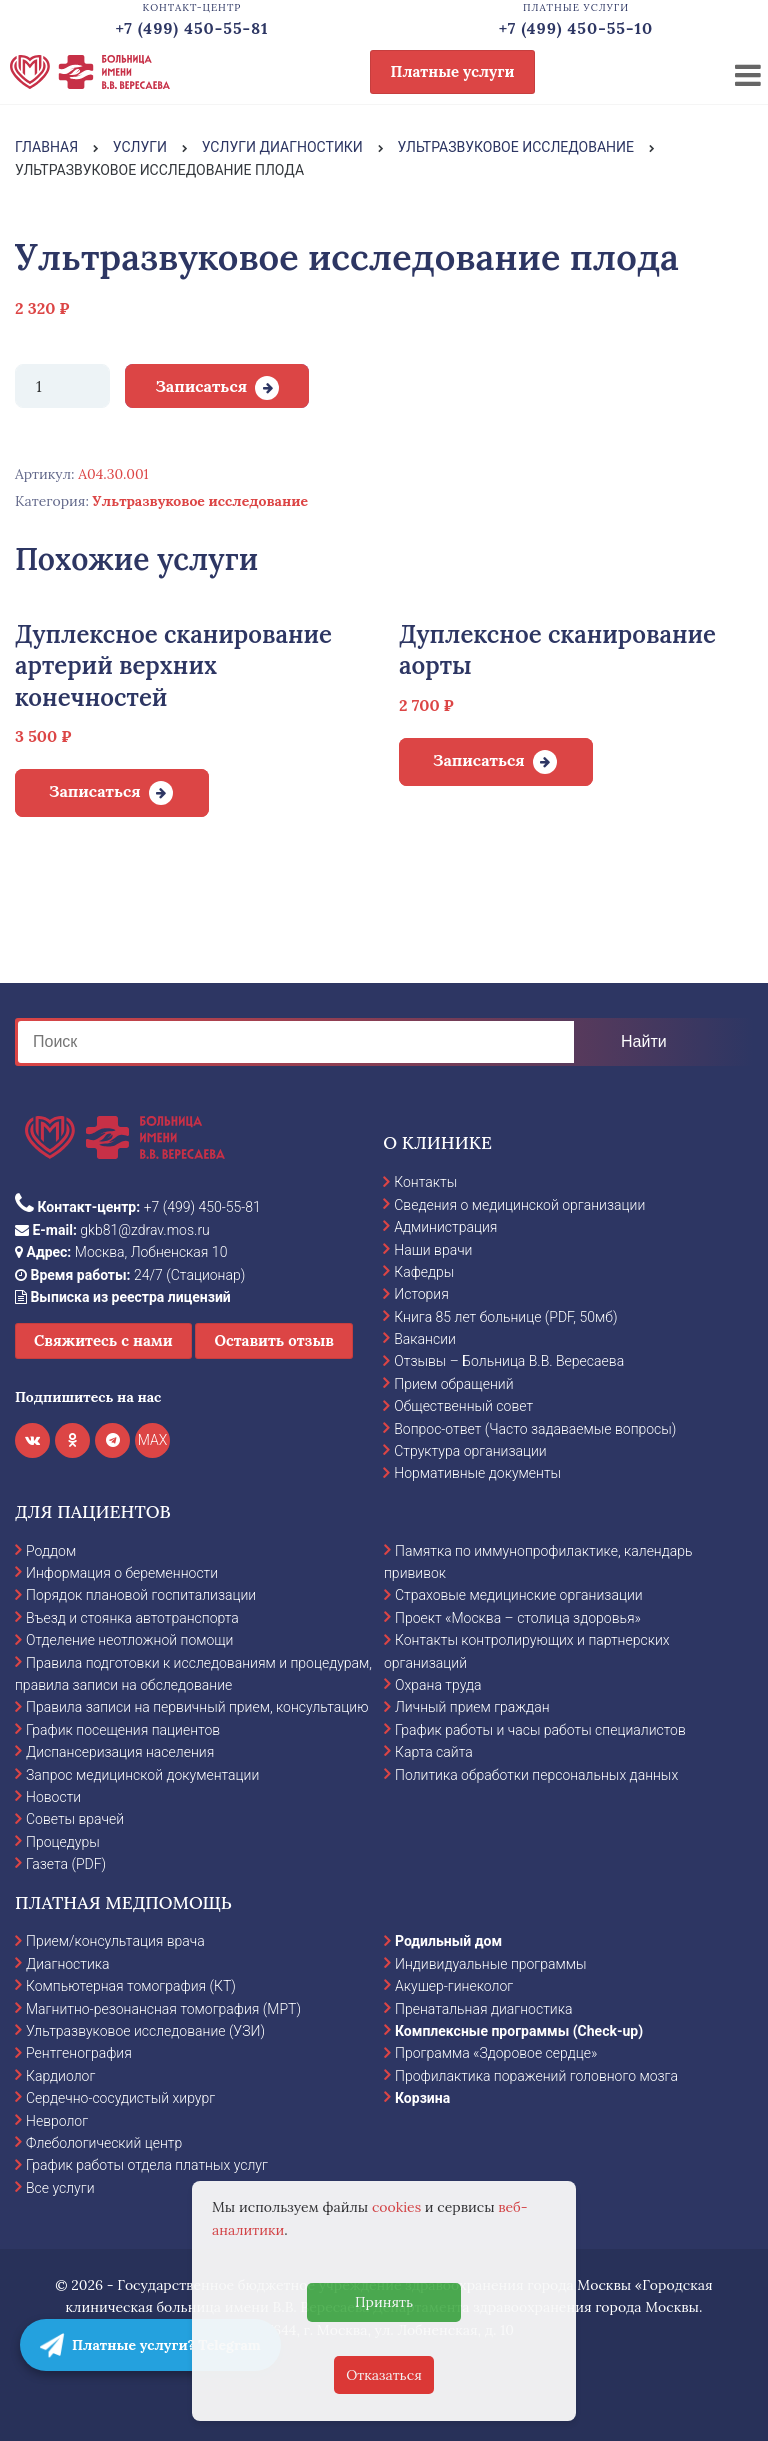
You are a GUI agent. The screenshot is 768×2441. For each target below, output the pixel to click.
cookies (396, 2207)
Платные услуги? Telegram (150, 2345)
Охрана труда (438, 1685)
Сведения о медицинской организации (519, 1205)
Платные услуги (453, 71)
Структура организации (470, 1451)
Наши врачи (433, 1250)
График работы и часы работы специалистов (540, 1730)
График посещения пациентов (123, 1730)
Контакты (425, 1182)
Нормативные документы (477, 1473)
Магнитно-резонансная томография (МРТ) (163, 2009)
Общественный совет (463, 1406)
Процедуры (63, 1842)
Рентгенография (79, 2053)
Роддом (51, 1551)
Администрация (445, 1227)
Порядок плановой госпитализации (141, 1595)
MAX (153, 1440)
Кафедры (424, 1272)
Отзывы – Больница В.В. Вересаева (509, 1361)
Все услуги (60, 2188)
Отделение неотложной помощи (129, 1640)
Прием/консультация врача (115, 1941)
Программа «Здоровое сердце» (496, 2053)
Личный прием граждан (472, 1707)
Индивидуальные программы (491, 1964)
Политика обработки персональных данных (536, 1775)
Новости (53, 1797)
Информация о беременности (122, 1573)
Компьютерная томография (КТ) (131, 1986)
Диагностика (68, 1964)
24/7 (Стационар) (130, 1275)
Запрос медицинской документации (142, 1775)
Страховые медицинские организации (519, 1595)
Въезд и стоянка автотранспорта (132, 1618)
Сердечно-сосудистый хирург (120, 2098)
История (421, 1294)
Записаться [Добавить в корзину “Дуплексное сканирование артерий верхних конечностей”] (95, 791)
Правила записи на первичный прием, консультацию (197, 1707)
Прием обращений (453, 1384)
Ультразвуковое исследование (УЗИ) (145, 2031)
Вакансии (425, 1339)
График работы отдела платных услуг (147, 2165)
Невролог (57, 2121)
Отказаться (384, 2375)
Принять (384, 2302)
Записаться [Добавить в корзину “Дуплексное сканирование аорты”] (479, 760)
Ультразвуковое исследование (200, 501)
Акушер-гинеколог (454, 1986)
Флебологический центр (104, 2143)
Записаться (201, 386)
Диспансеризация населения (120, 1752)
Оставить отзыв (274, 1340)
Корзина (422, 2098)
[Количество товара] (62, 386)
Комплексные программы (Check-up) (519, 2031)
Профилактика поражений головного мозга (536, 2076)
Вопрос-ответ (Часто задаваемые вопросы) (535, 1429)
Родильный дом (448, 1941)
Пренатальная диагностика (483, 2009)
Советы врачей (75, 1819)
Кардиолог (60, 2076)
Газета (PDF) (66, 1864)
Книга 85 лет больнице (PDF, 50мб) (505, 1317)
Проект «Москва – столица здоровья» (518, 1618)
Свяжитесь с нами (103, 1340)
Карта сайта (434, 1752)
